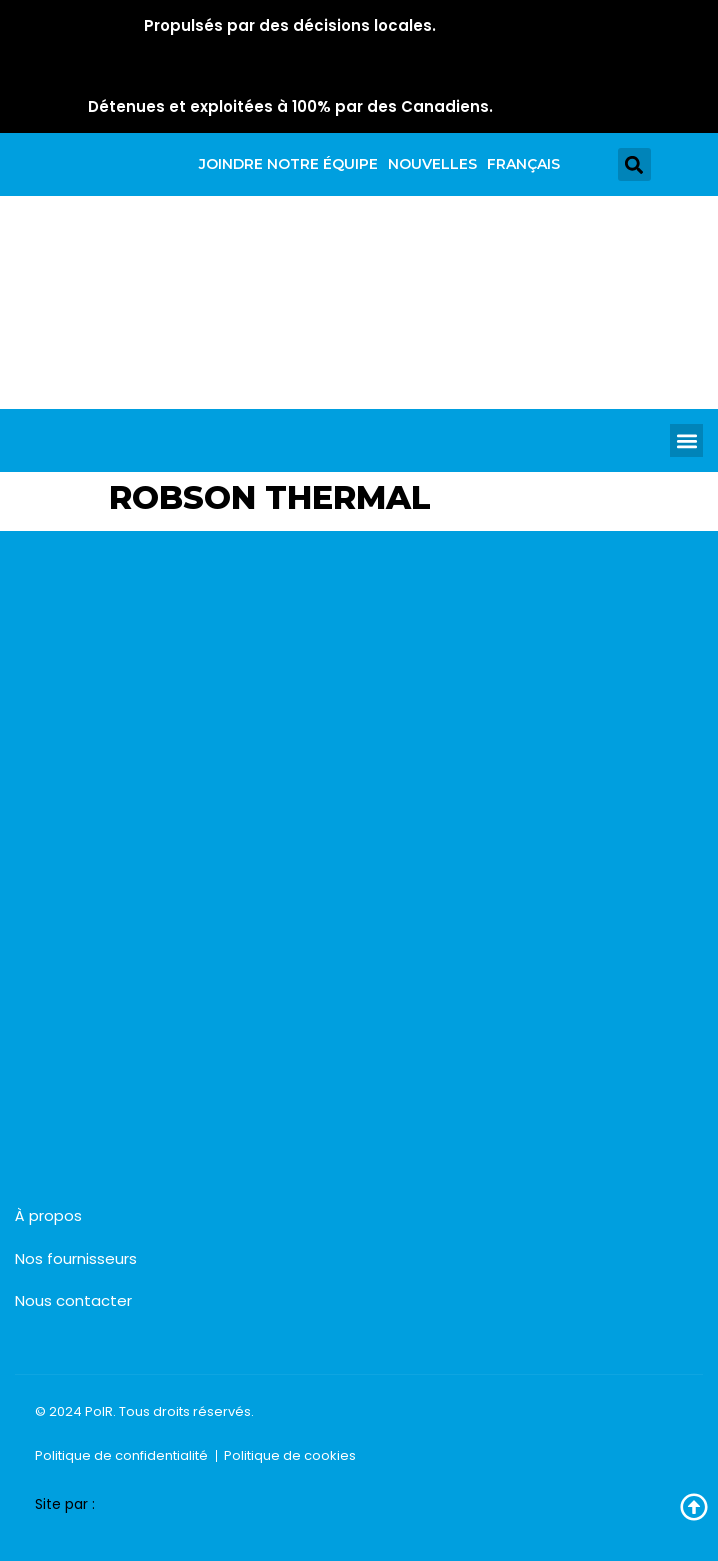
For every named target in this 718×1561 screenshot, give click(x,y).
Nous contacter (73, 1300)
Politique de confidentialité (121, 1455)
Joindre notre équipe (288, 164)
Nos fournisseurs (76, 1258)
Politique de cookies (290, 1455)
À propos (48, 1215)
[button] (634, 164)
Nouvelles (432, 164)
